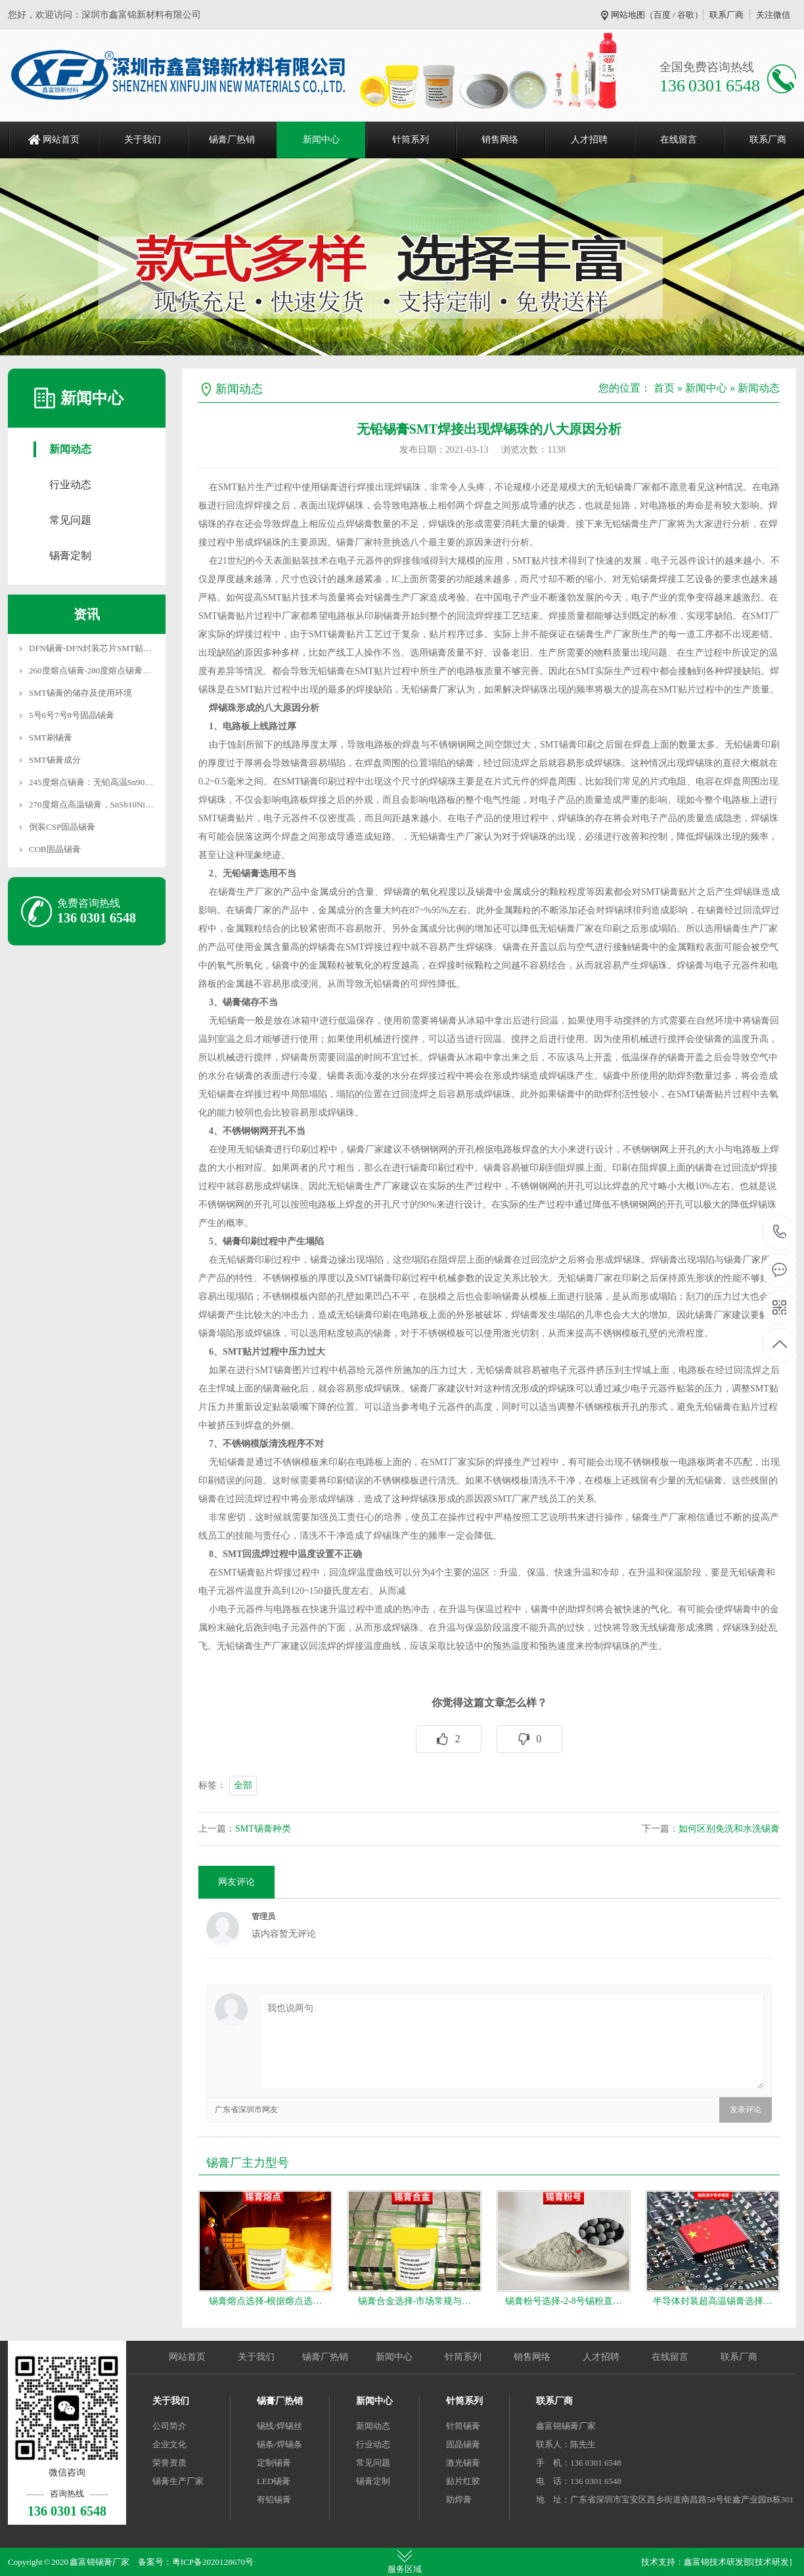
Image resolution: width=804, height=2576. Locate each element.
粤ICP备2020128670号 (213, 2562)
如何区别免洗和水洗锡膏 (729, 1829)
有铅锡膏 (274, 2499)
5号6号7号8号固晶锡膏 (71, 715)
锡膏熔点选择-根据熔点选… (266, 2301)
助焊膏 (459, 2499)
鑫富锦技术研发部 (718, 2562)
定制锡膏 (274, 2463)
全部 (243, 1785)
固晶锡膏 (463, 2444)
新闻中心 (321, 140)
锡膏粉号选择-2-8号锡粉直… (563, 2301)
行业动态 (70, 484)
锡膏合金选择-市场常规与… (415, 2301)
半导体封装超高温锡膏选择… (712, 2301)
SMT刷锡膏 (50, 737)
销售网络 (499, 140)
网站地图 (628, 15)
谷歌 (685, 15)
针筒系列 (410, 140)
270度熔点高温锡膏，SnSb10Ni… (91, 804)
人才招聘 (589, 140)
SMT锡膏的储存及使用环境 (80, 693)
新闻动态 (70, 449)
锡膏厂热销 (232, 140)
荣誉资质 (169, 2463)
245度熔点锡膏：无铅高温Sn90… (91, 782)
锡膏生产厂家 (178, 2481)
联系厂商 (726, 15)
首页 (664, 388)
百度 (662, 15)
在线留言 (678, 140)
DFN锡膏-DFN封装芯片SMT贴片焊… (99, 648)
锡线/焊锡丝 (279, 2426)
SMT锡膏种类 (263, 1829)
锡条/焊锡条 (279, 2444)
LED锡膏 (273, 2481)
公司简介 (169, 2426)
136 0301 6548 (780, 1232)
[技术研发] (772, 2562)
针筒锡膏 (463, 2426)
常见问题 (70, 520)
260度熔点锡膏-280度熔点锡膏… (90, 670)
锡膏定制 (70, 555)
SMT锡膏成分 (55, 760)
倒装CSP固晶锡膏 (62, 827)
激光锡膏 (463, 2463)
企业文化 (169, 2444)
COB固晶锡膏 (55, 849)
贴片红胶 (463, 2481)
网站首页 (61, 140)
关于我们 (142, 140)
